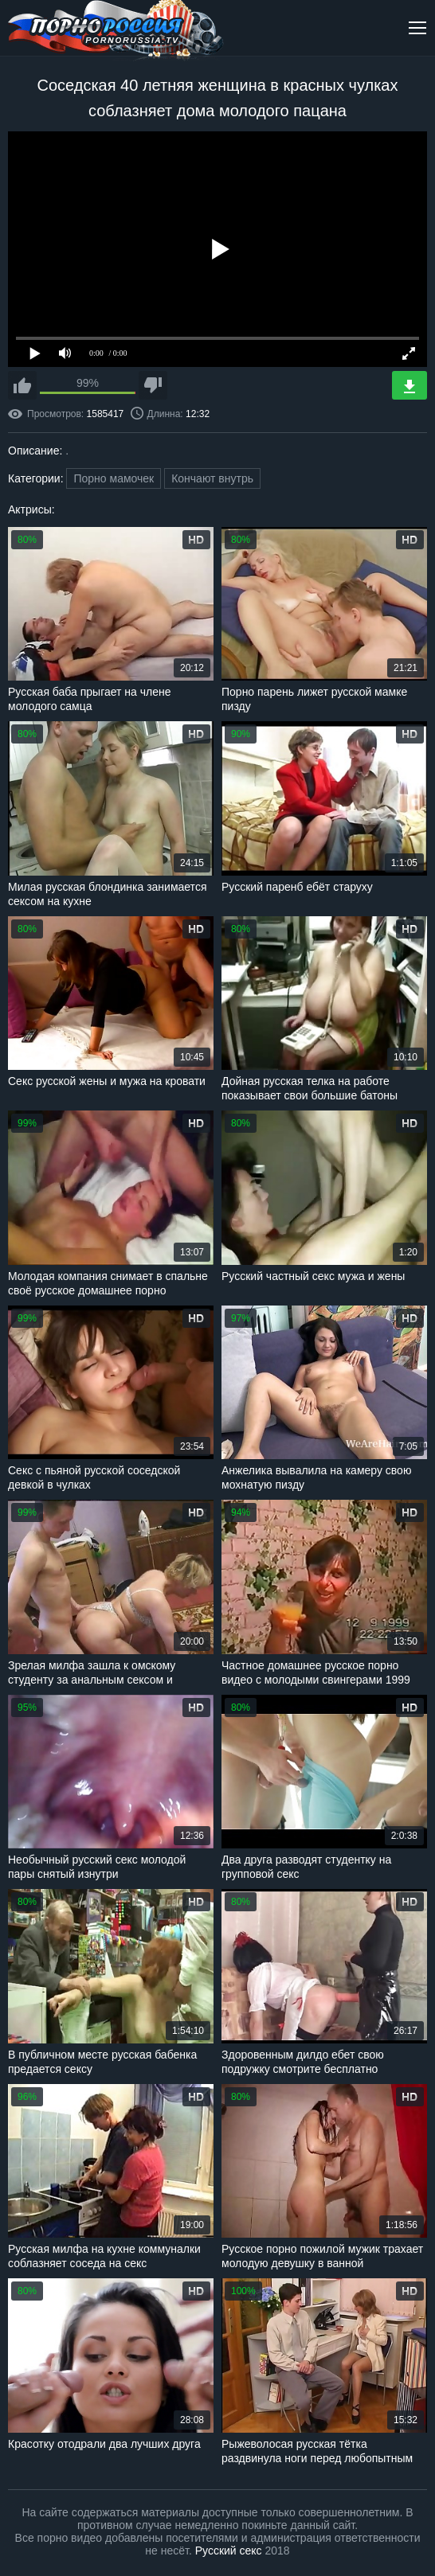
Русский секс (228, 2550)
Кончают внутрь (212, 478)
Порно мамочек (113, 478)
